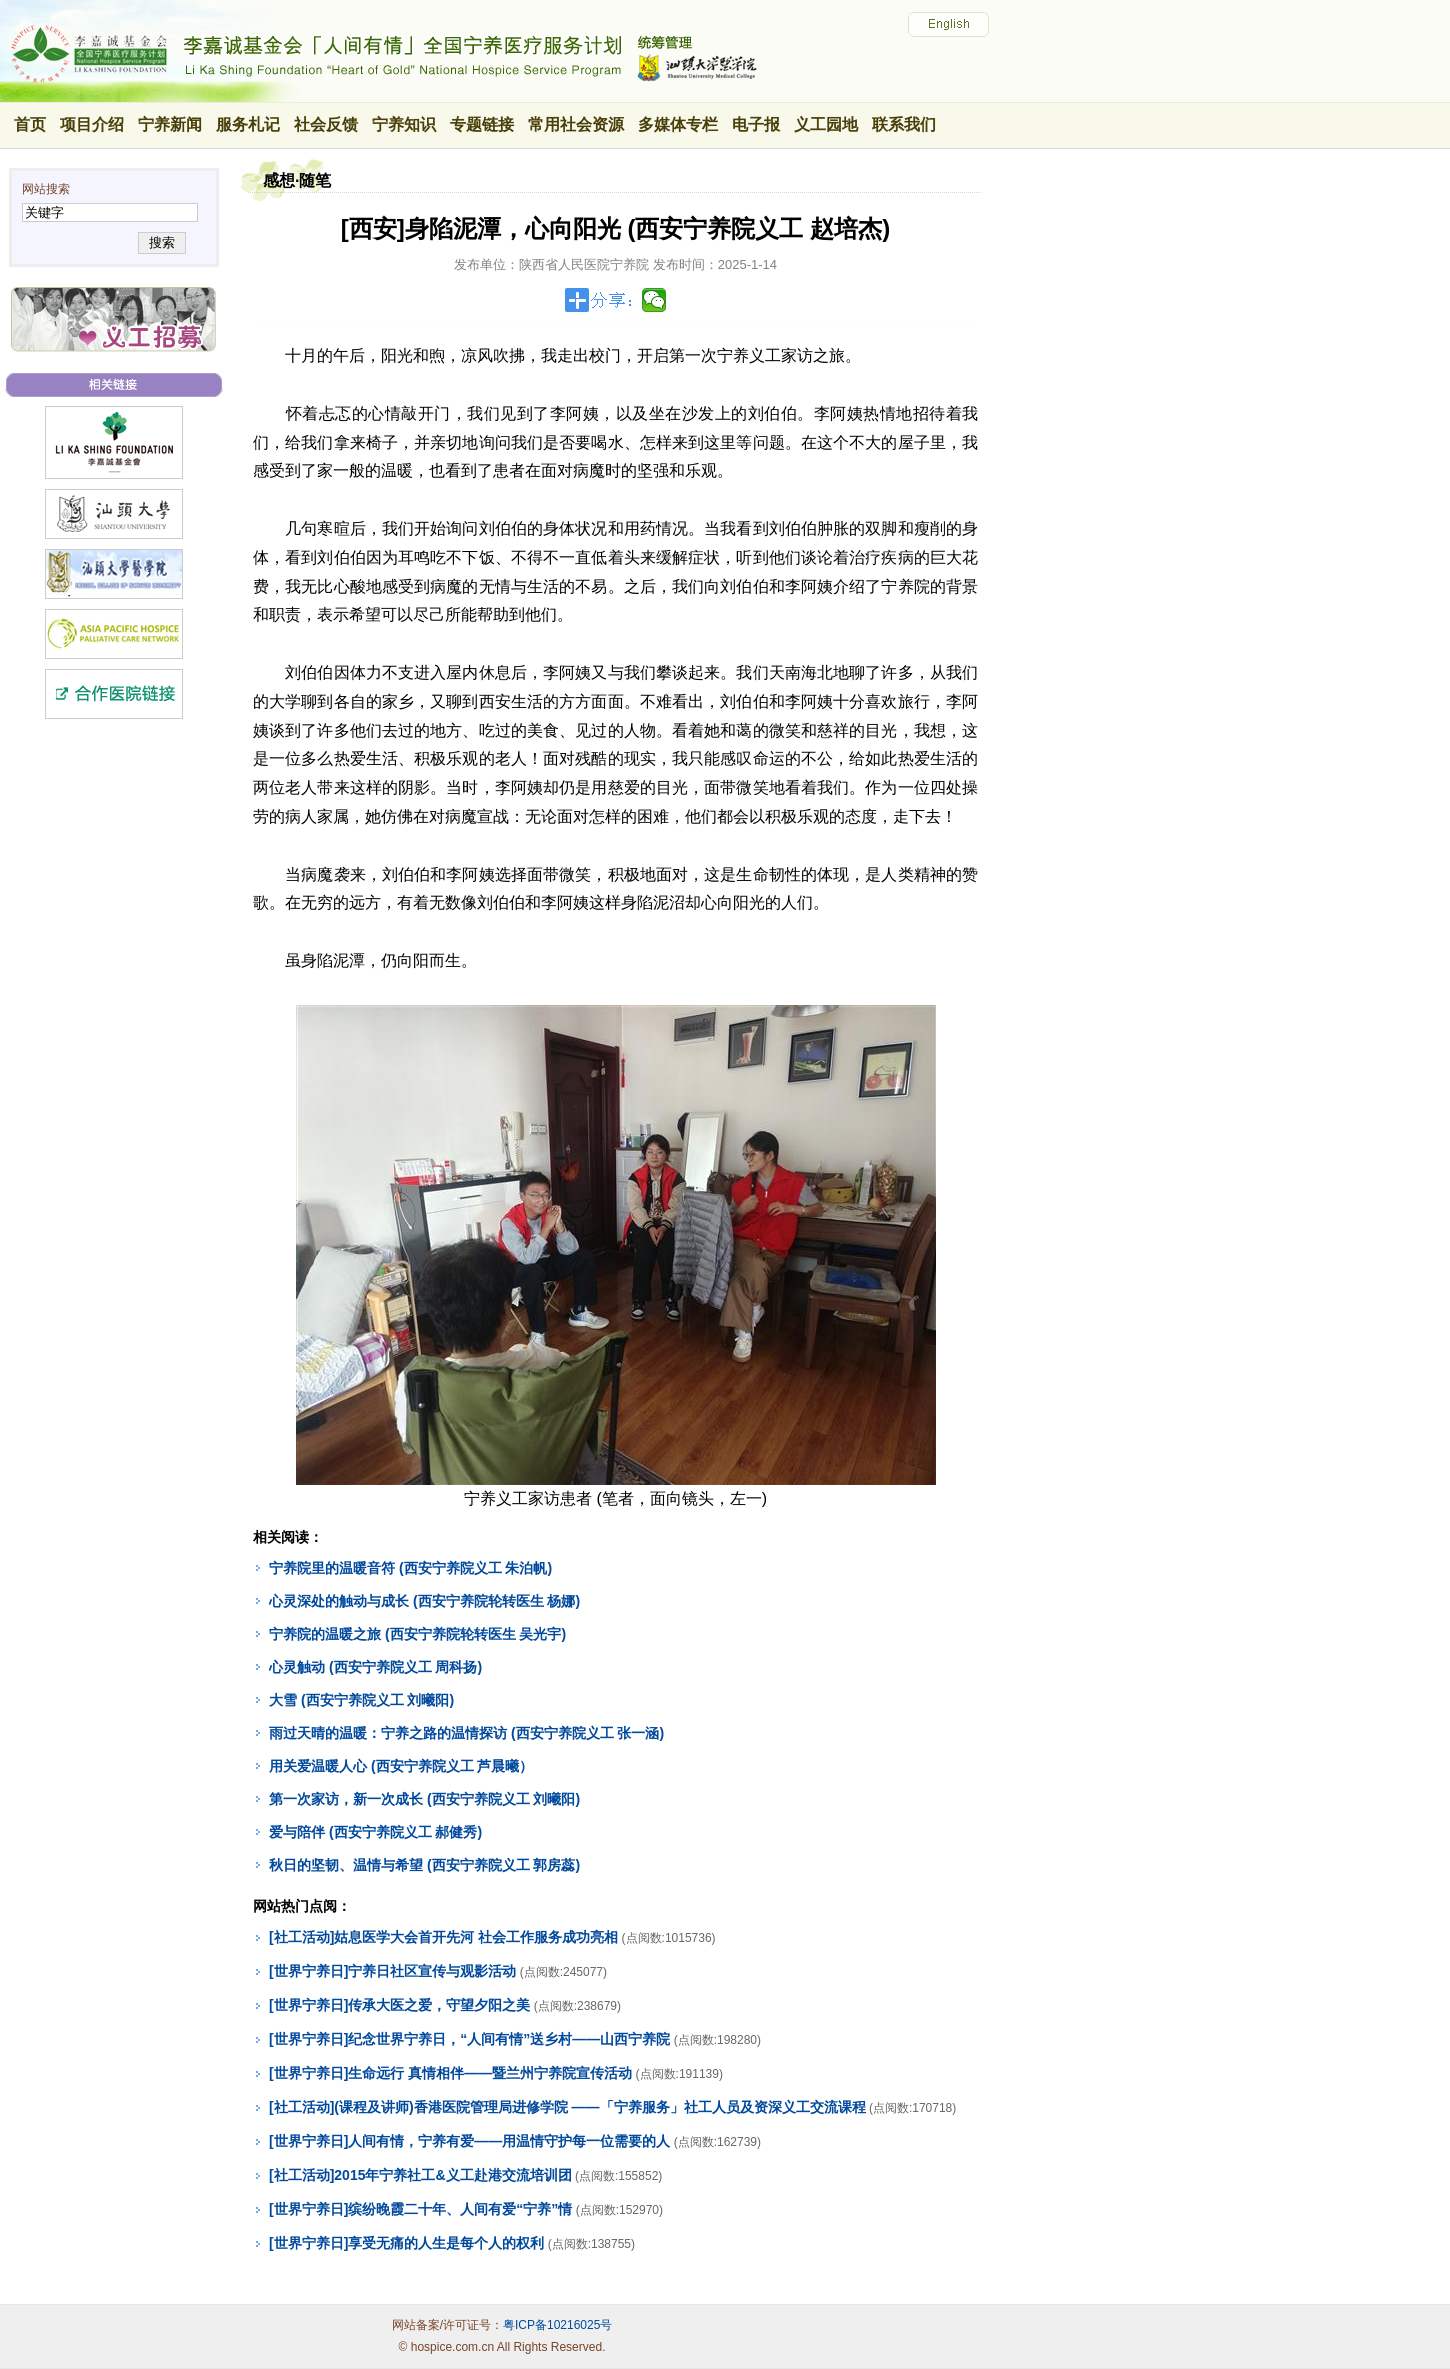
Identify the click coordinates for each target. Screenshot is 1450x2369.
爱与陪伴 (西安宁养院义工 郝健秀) (375, 1832)
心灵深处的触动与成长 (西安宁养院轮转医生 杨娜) (424, 1601)
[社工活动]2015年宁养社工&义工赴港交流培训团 (420, 2175)
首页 (30, 124)
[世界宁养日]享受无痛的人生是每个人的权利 (406, 2243)
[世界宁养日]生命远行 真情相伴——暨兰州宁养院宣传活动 (450, 2073)
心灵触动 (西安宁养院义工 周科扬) (375, 1667)
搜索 (161, 242)
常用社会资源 (576, 124)
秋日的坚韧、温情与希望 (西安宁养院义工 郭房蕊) (424, 1865)
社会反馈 (326, 124)
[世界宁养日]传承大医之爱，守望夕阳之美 (399, 2005)
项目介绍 (92, 124)
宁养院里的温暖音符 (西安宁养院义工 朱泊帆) (410, 1568)
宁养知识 (404, 124)
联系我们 (904, 124)
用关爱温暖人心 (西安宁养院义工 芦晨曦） (401, 1766)
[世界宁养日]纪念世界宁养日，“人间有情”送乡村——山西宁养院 (469, 2039)
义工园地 (826, 124)
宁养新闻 (170, 124)
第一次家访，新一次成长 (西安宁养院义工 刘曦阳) (424, 1799)
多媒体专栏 (678, 124)
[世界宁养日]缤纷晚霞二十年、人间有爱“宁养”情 (420, 2209)
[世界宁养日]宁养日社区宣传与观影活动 (392, 1971)
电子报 (756, 124)
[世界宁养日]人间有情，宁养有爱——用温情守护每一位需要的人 (469, 2141)
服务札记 (248, 124)
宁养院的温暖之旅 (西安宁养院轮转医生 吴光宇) (417, 1634)
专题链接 (482, 124)
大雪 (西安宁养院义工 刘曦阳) (361, 1700)
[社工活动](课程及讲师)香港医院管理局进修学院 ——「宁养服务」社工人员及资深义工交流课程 (567, 2107)
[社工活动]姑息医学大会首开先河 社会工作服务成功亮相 (443, 1937)
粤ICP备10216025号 (557, 2325)
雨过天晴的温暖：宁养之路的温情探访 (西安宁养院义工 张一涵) (466, 1733)
